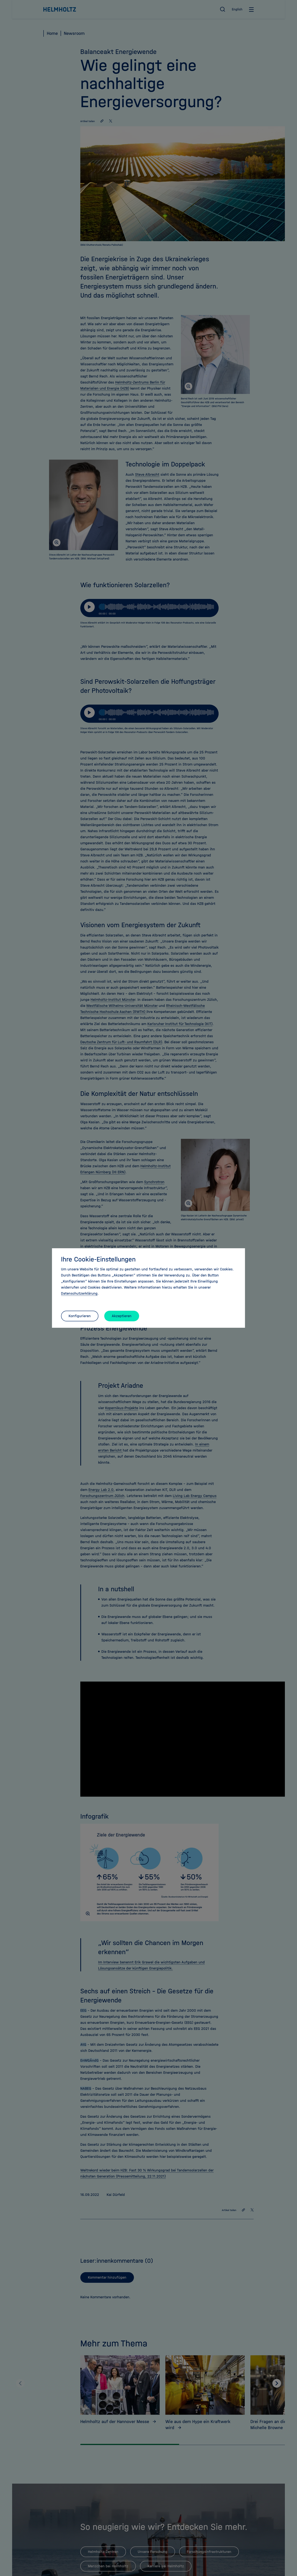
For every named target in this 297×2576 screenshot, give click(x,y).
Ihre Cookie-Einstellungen (98, 1259)
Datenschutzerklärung (79, 1293)
